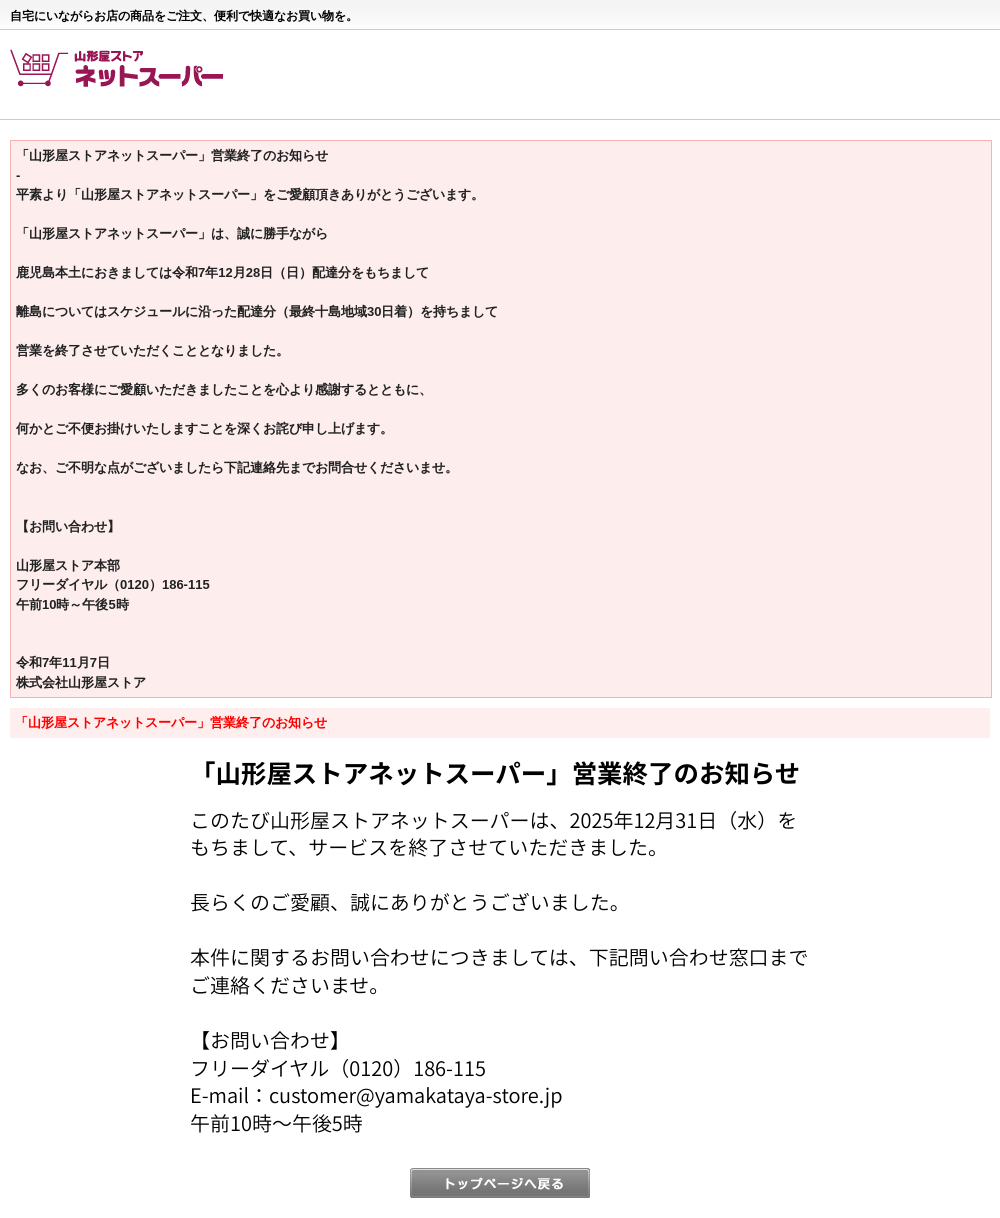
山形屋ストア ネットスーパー (127, 76)
